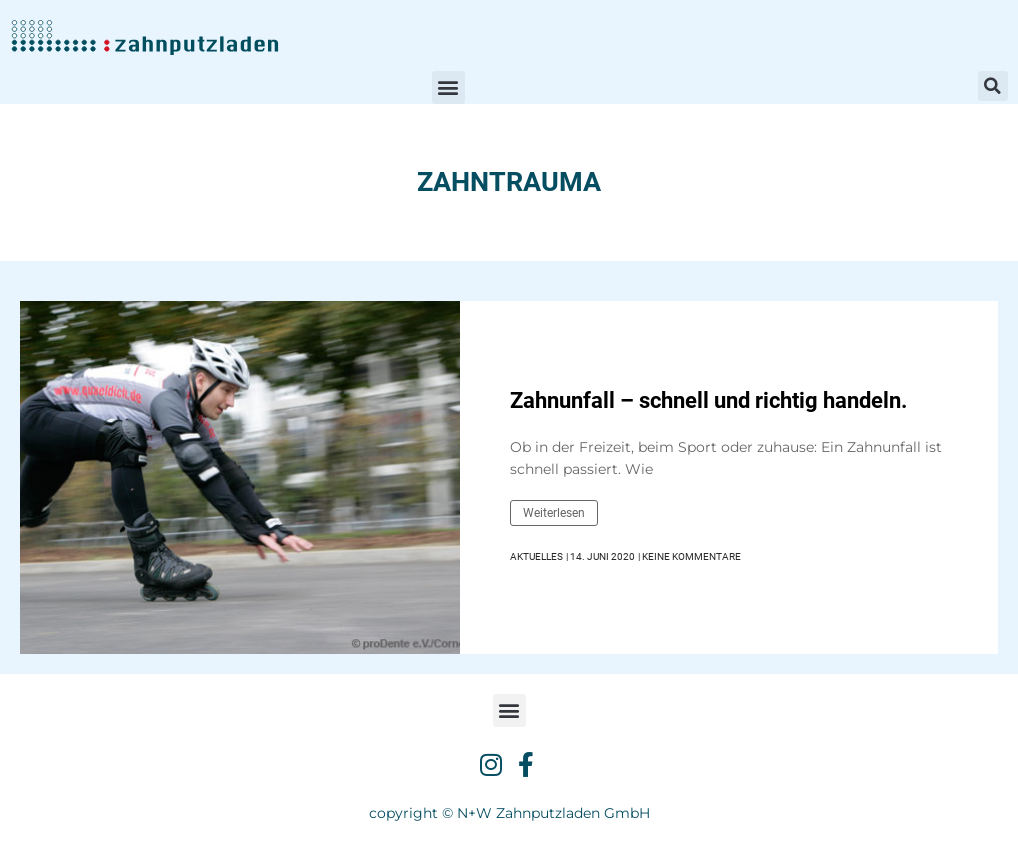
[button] (448, 87)
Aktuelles (536, 556)
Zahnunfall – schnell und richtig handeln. (708, 400)
